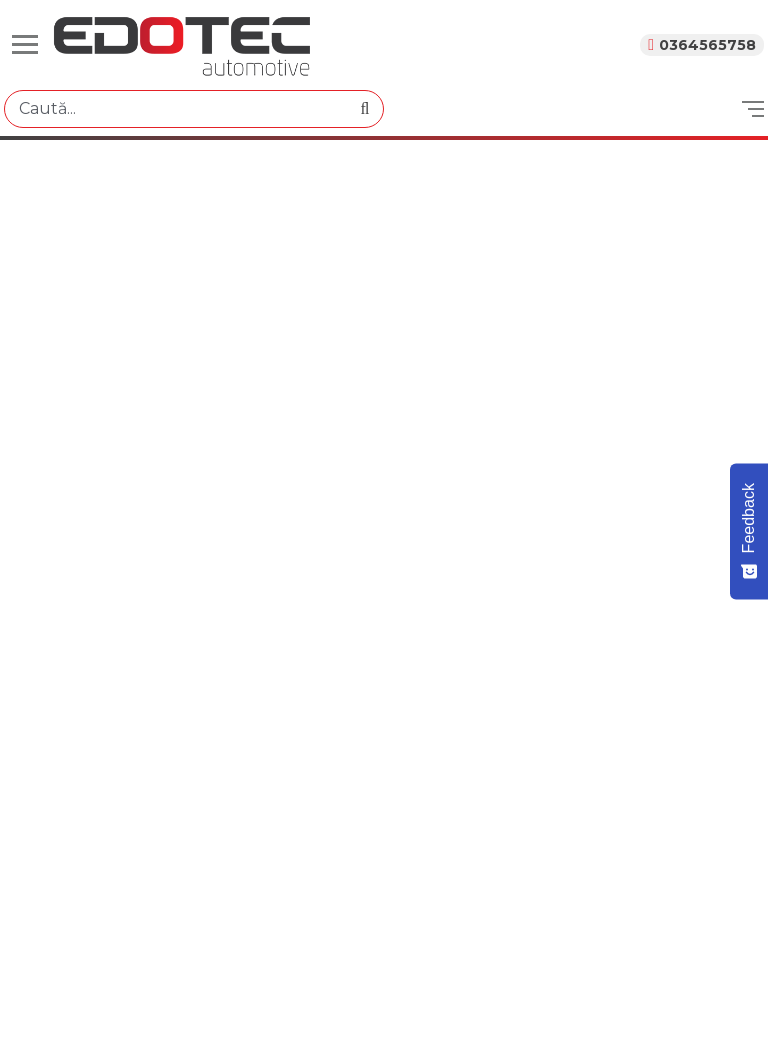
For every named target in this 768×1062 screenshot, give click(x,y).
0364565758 (707, 45)
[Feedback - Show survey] (749, 531)
